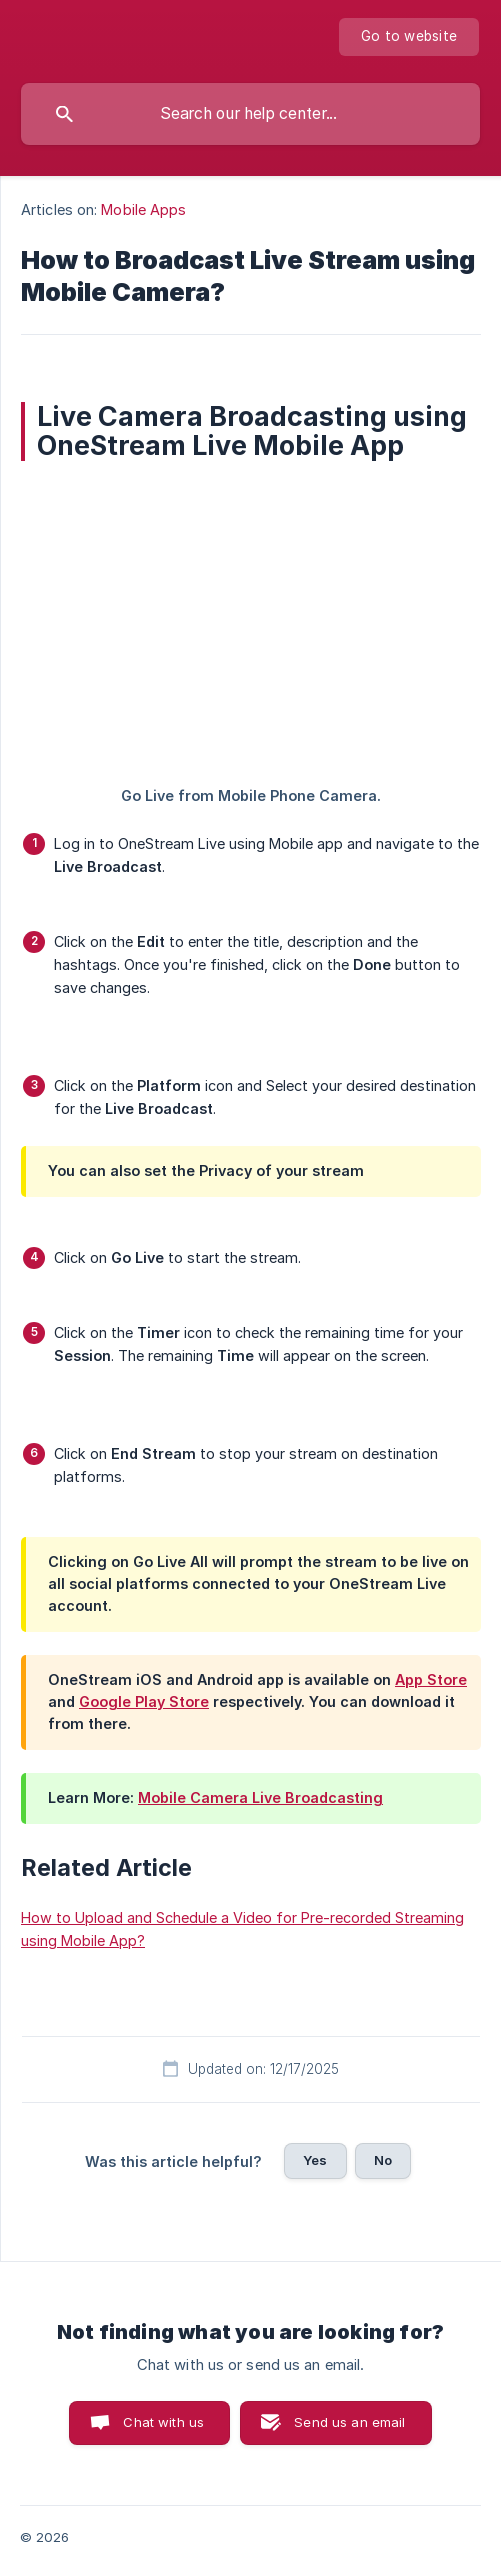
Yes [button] (315, 2160)
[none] (409, 37)
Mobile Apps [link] (143, 209)
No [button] (383, 2160)
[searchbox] (250, 114)
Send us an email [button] (349, 2422)
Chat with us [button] (163, 2422)
